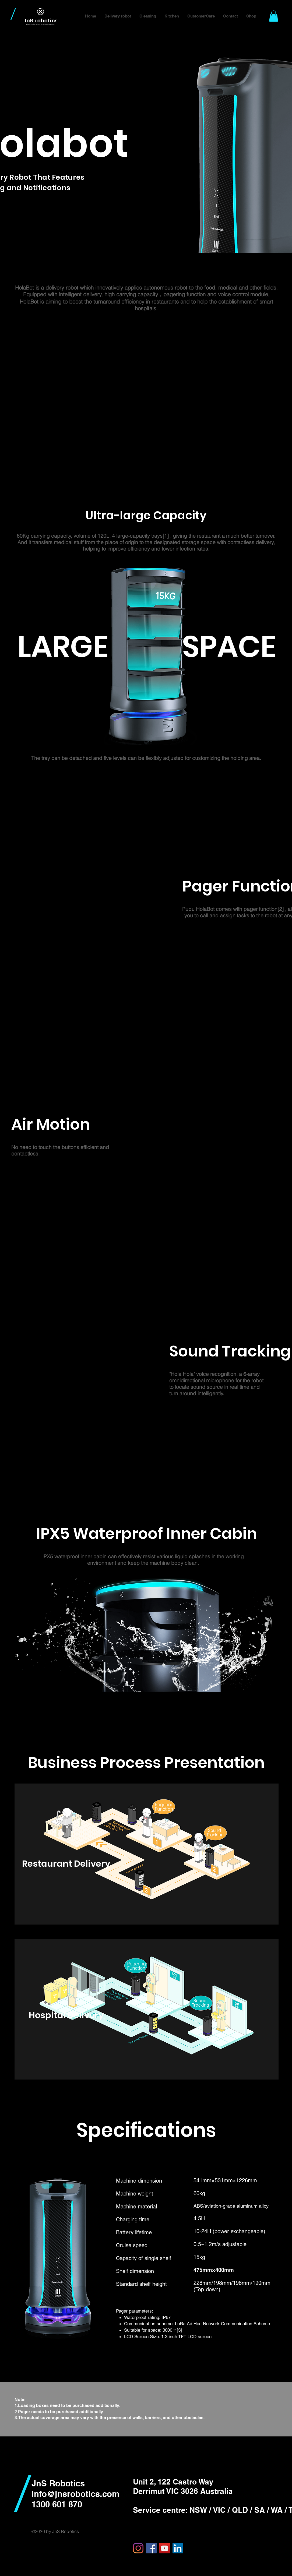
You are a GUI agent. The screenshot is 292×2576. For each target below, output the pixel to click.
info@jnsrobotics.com (75, 2494)
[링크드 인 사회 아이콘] (178, 2548)
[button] (117, 16)
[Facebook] (151, 2548)
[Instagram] (138, 2548)
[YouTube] (164, 2548)
